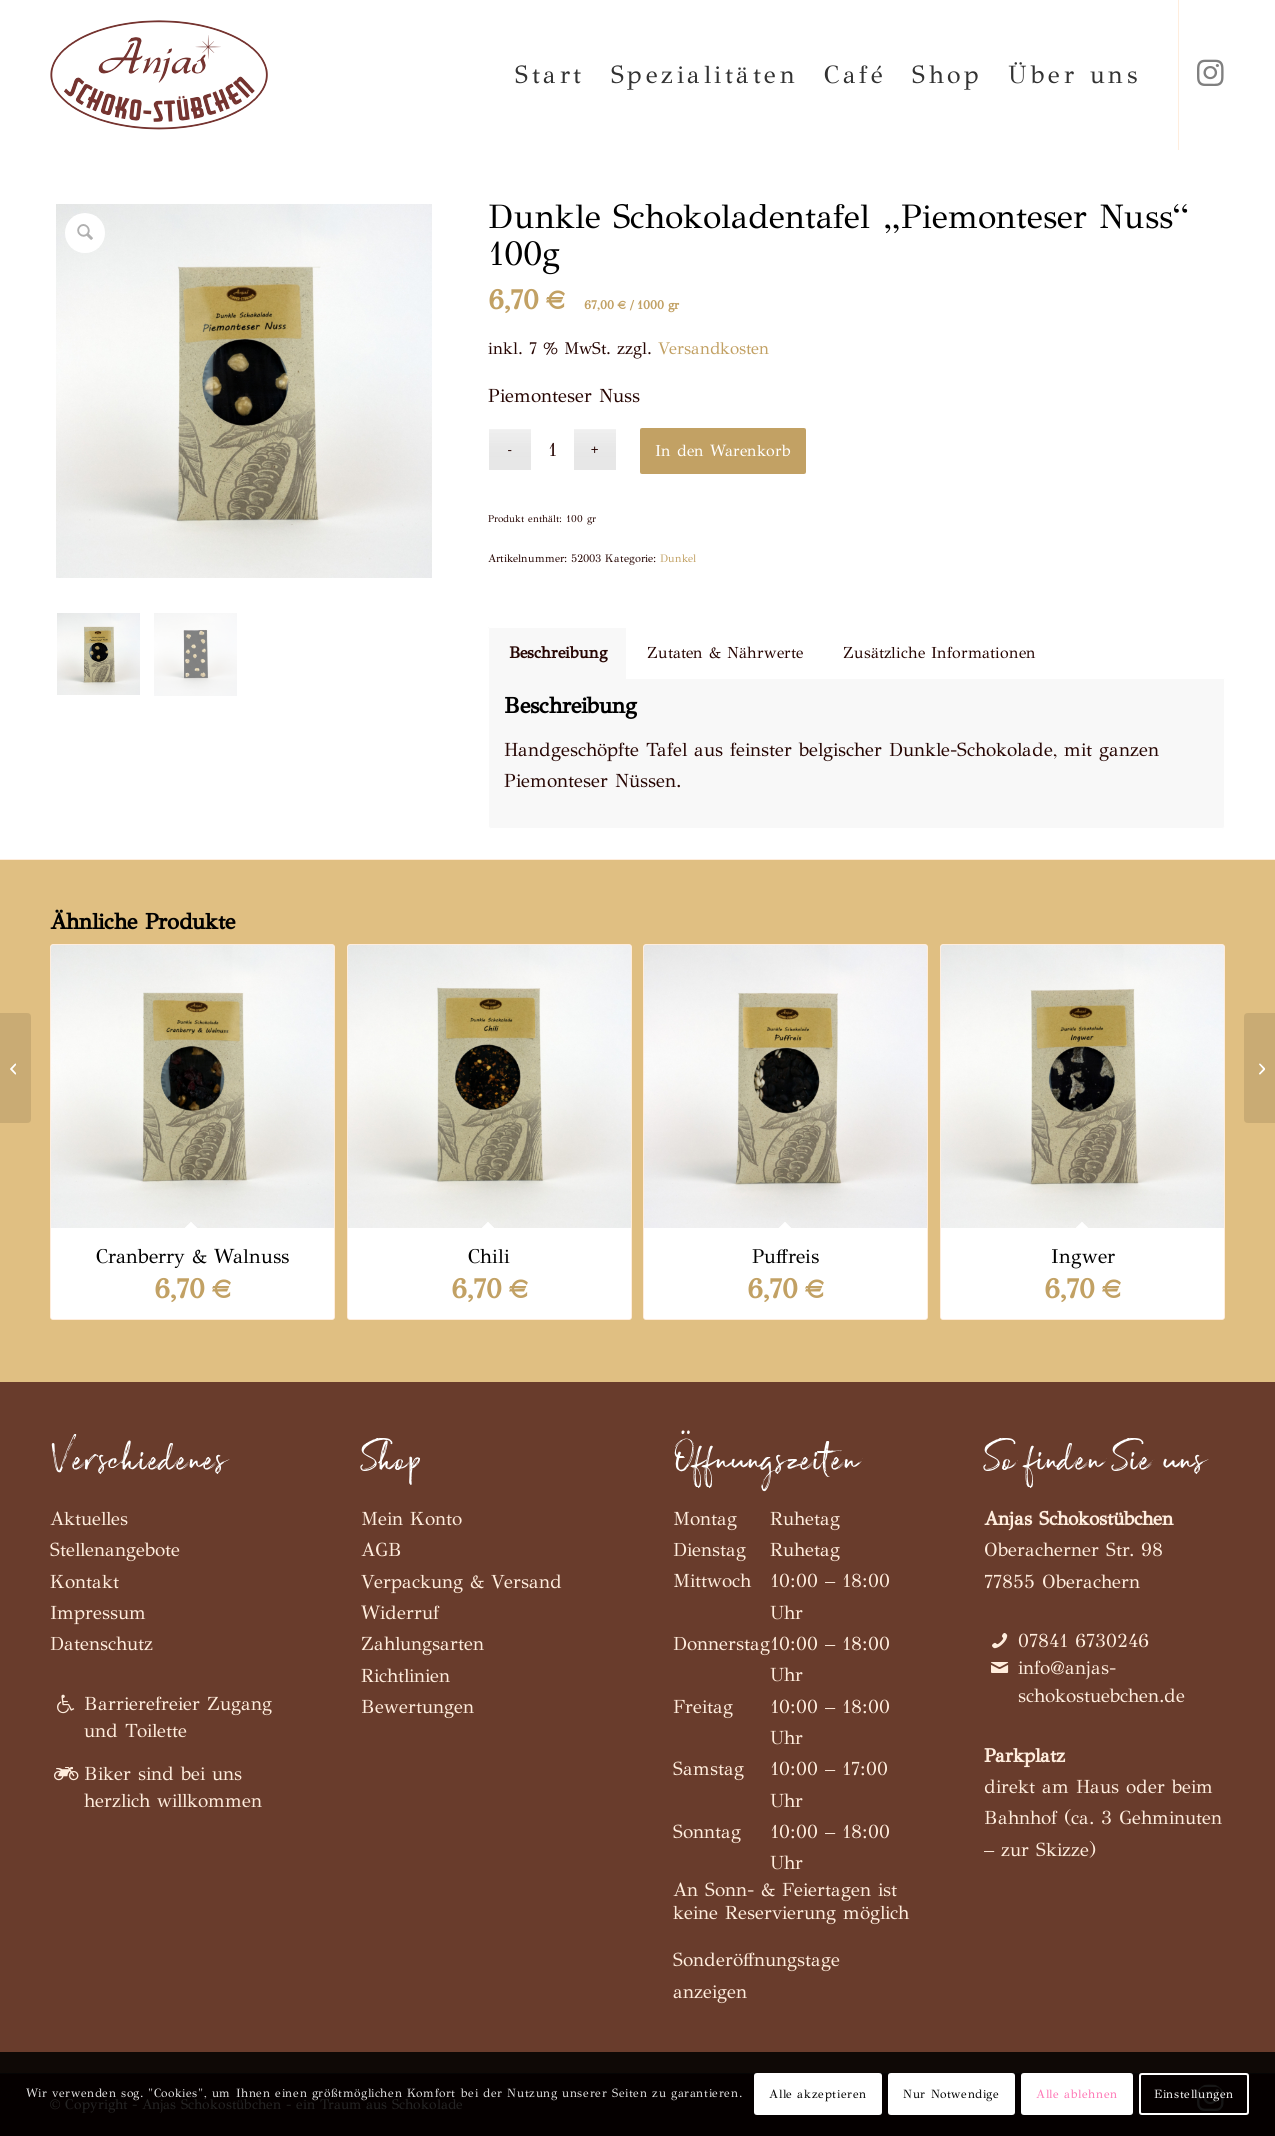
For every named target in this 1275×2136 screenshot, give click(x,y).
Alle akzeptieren (818, 2094)
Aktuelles (89, 1518)
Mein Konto (411, 1518)
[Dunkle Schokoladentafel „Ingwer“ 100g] (15, 1068)
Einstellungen (1194, 2094)
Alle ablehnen (1077, 2094)
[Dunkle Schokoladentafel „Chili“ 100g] (1259, 1068)
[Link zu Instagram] (1210, 74)
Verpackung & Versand (461, 1581)
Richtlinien (405, 1675)
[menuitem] (550, 75)
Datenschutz (101, 1643)
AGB (381, 1549)
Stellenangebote (115, 1549)
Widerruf (400, 1612)
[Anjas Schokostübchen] (159, 75)
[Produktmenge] (552, 449)
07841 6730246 (1083, 1640)
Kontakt (84, 1581)
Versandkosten (713, 348)
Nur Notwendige (951, 2094)
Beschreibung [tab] (558, 652)
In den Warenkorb (723, 450)
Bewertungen (417, 1706)
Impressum (98, 1612)
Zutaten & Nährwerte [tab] (725, 652)
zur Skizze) (1048, 1849)
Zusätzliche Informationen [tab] (939, 652)
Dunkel (678, 558)
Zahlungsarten (422, 1643)
